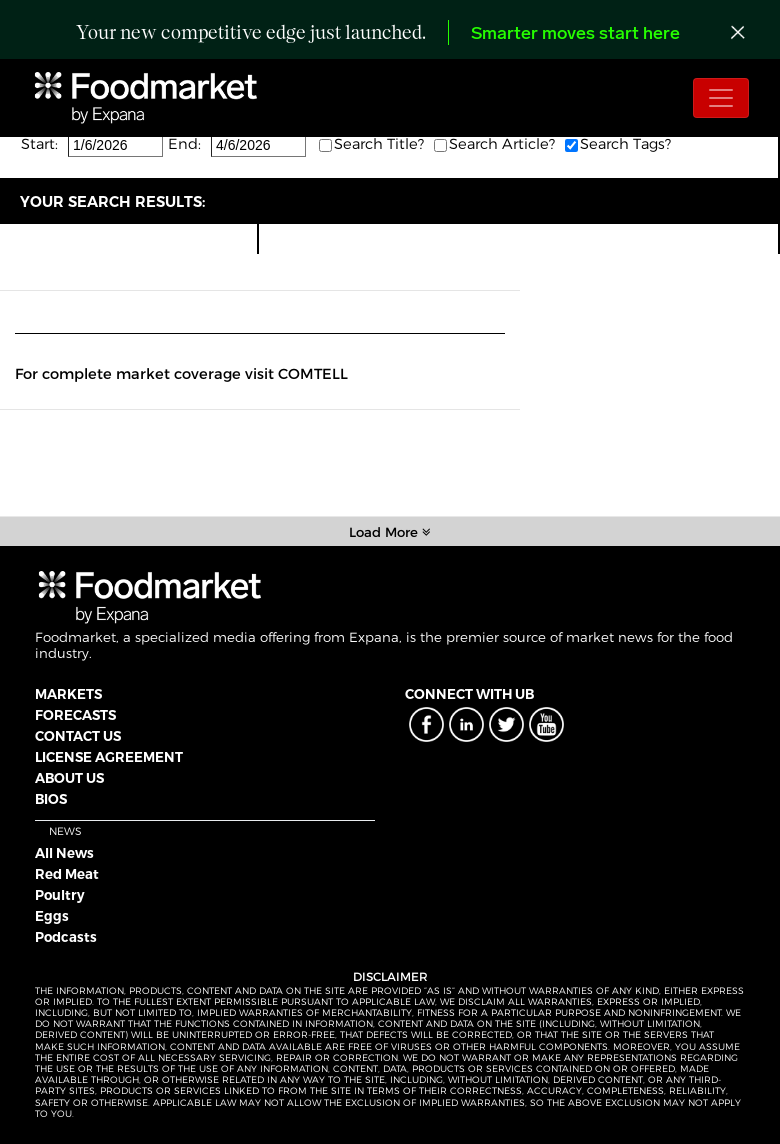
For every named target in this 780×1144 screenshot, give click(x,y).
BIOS (51, 799)
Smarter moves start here (575, 34)
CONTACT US (78, 736)
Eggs (52, 916)
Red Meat (67, 874)
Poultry (60, 895)
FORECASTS (75, 715)
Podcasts (66, 937)
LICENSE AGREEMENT (109, 757)
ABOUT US (69, 778)
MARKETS (68, 694)
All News (64, 853)
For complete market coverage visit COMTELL (181, 374)
